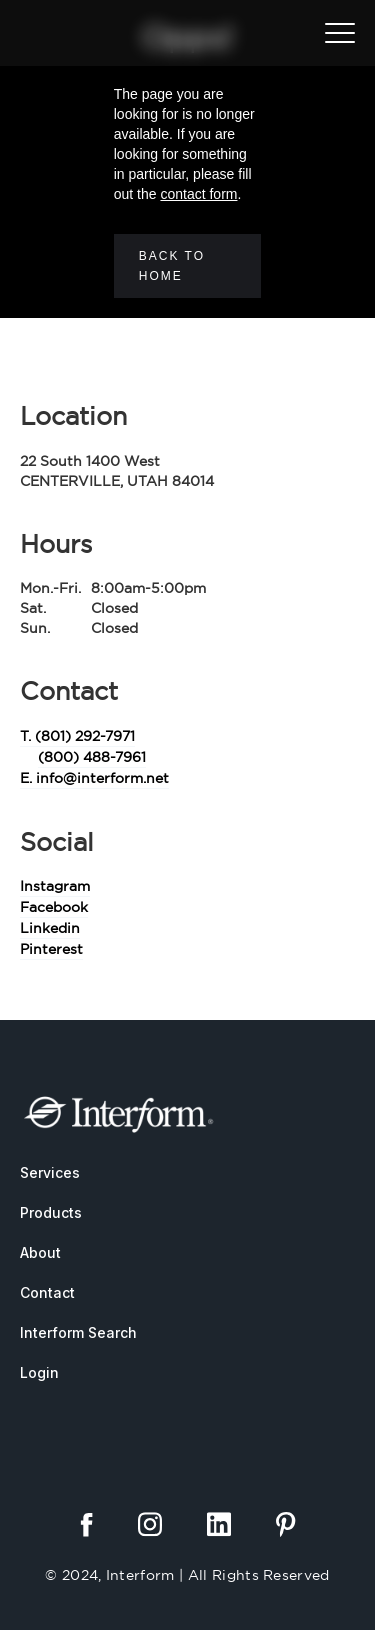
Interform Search (78, 1332)
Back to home (172, 266)
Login (39, 1372)
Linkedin (50, 928)
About (40, 1252)
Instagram (55, 886)
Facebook (54, 907)
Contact (47, 1292)
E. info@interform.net (94, 778)
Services (50, 1172)
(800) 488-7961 (92, 757)
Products (51, 1212)
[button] (340, 33)
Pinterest (51, 949)
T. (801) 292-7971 (77, 736)
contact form (198, 194)
